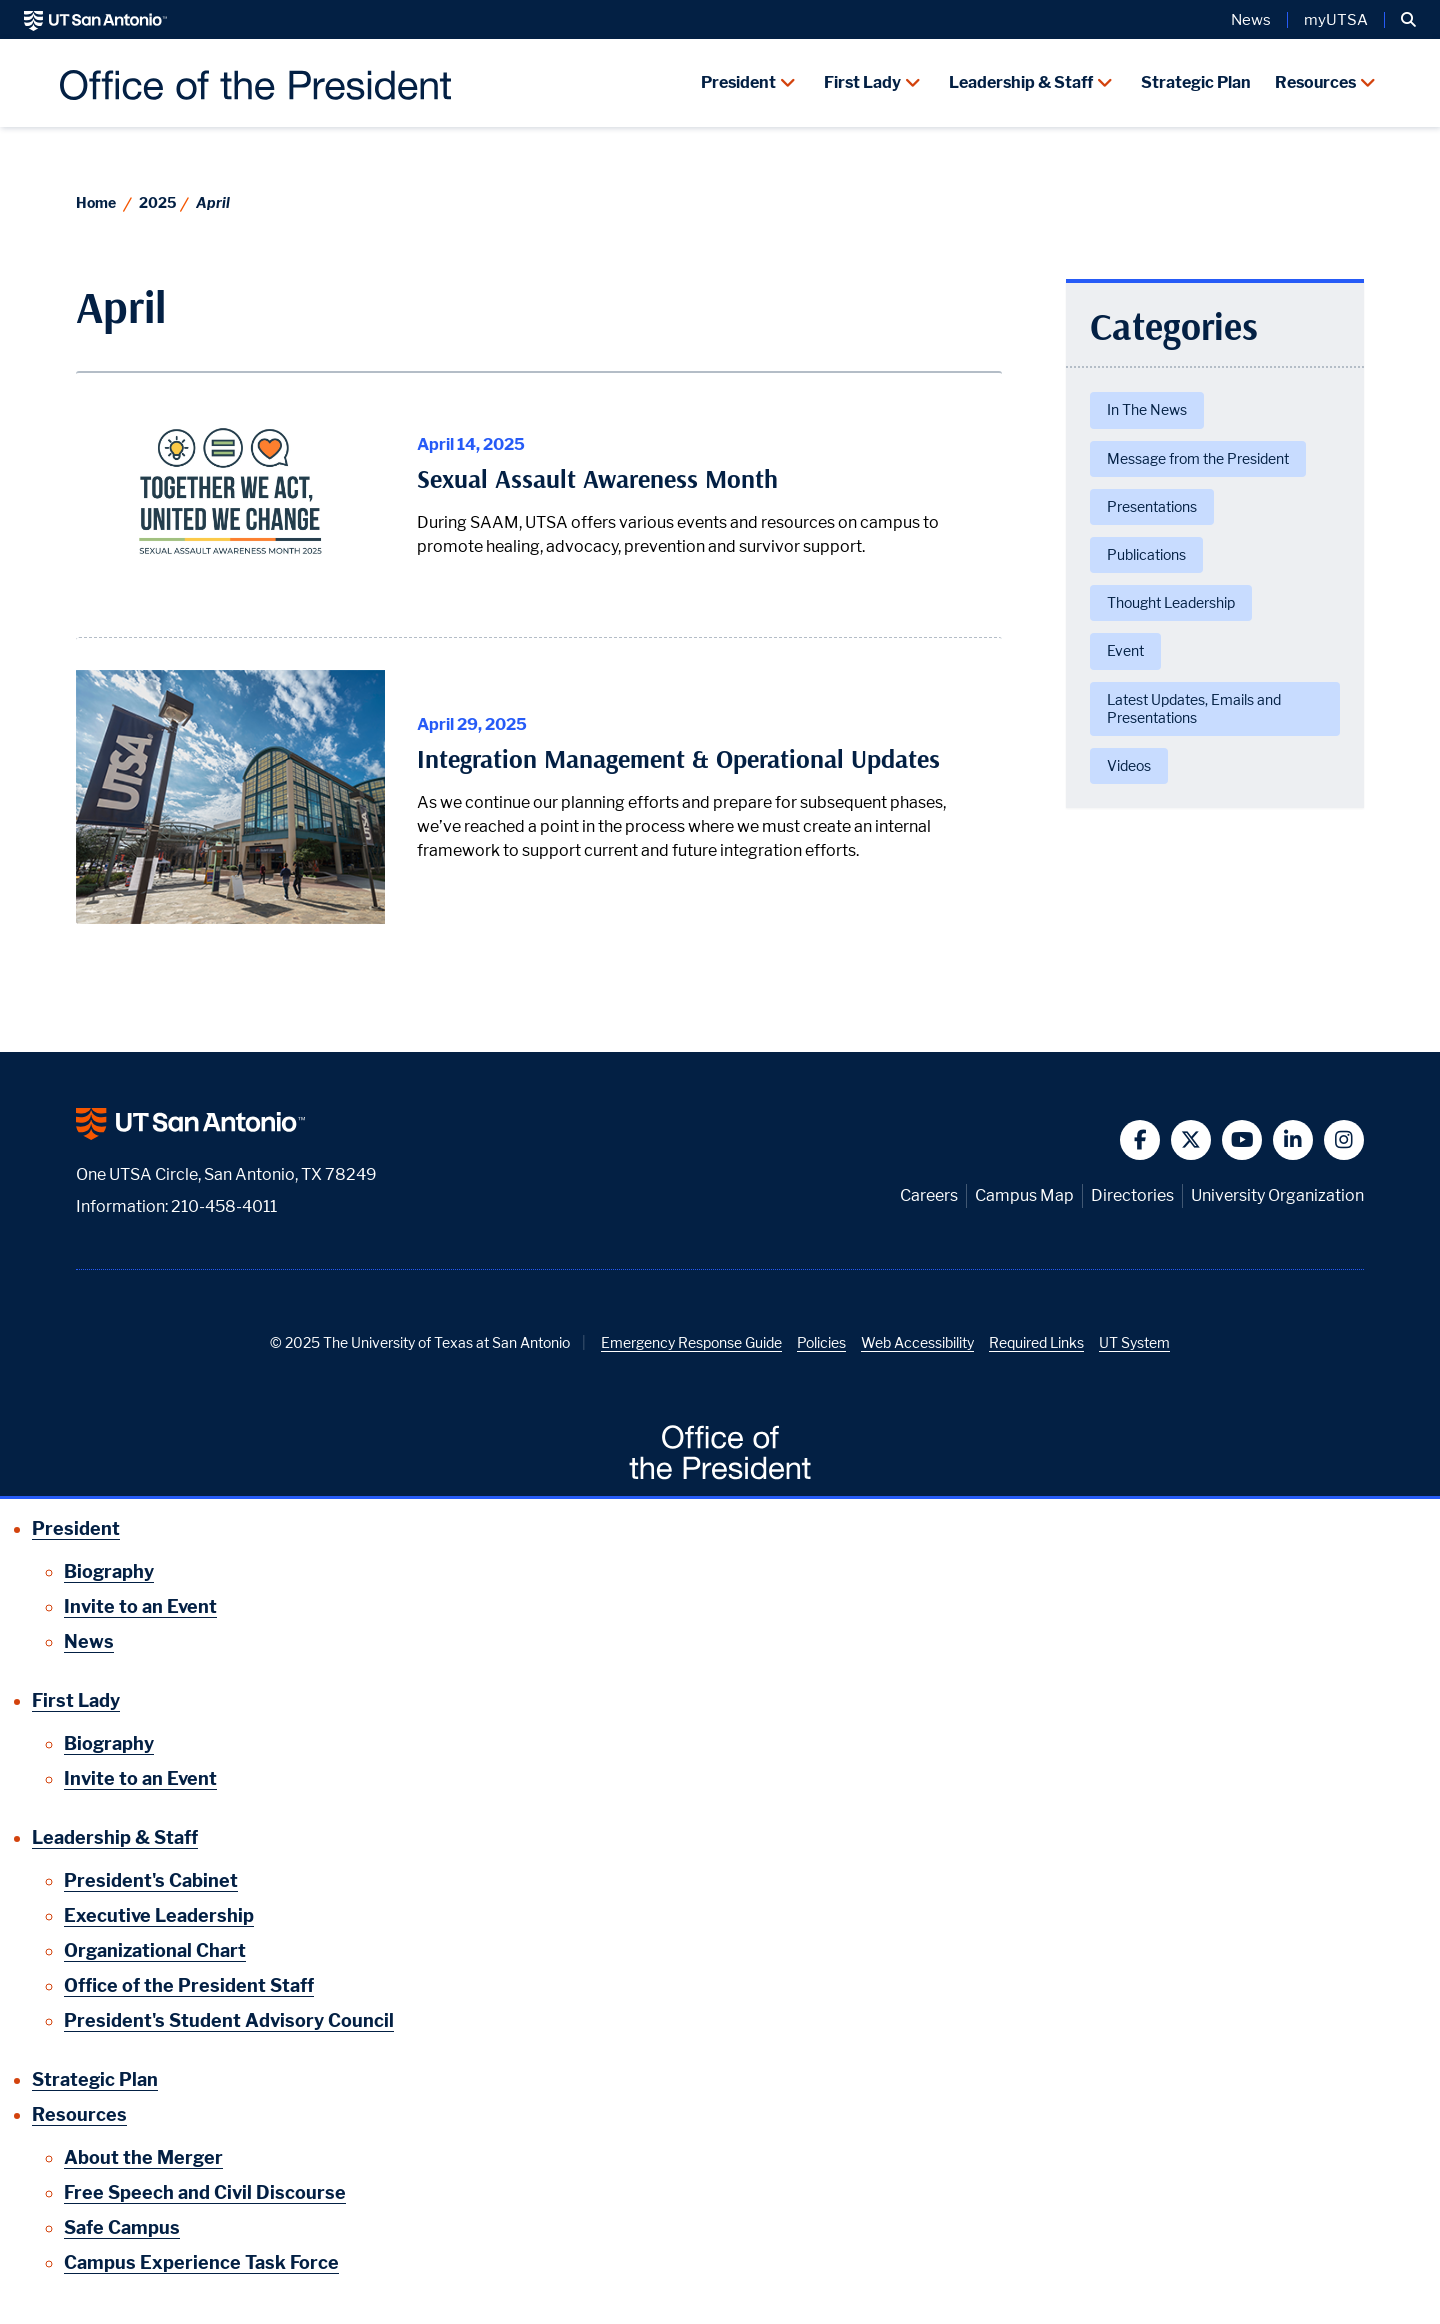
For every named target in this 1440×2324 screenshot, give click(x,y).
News (1251, 20)
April (213, 202)
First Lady (862, 82)
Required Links (1036, 1342)
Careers (929, 1195)
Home (96, 202)
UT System (1134, 1342)
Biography (109, 1571)
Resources (1315, 82)
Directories (1132, 1195)
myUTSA (1336, 20)
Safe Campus (122, 2227)
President (738, 82)
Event (1125, 650)
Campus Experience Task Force (201, 2262)
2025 (157, 202)
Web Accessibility (917, 1342)
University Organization (1277, 1195)
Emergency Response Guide (691, 1342)
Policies (821, 1342)
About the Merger (143, 2157)
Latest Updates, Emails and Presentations (1194, 708)
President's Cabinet (151, 1880)
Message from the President (1198, 458)
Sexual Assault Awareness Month (597, 479)
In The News (1147, 409)
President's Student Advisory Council (229, 2020)
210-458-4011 (224, 1206)
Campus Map (1024, 1195)
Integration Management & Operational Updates (678, 759)
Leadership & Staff (1021, 82)
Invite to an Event (140, 1606)
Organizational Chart (155, 1950)
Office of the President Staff (189, 1985)
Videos (1129, 765)
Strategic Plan (1196, 82)
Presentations (1152, 506)
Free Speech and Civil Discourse (205, 2192)
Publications (1146, 554)
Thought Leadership (1171, 602)
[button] (1408, 20)
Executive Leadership (159, 1915)
